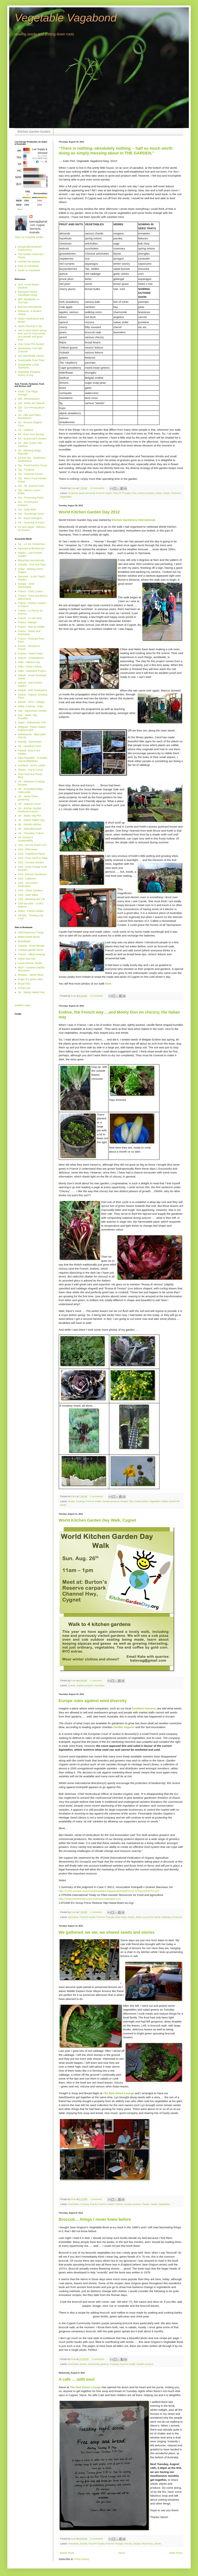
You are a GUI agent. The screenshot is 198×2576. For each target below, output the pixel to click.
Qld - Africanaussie (29, 398)
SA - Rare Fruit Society (31, 434)
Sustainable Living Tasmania (28, 366)
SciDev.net (24, 988)
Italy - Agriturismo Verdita (32, 710)
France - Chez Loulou (30, 591)
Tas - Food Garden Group (32, 465)
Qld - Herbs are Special (31, 403)
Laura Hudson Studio (30, 963)
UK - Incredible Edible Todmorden (30, 791)
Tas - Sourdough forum (31, 513)
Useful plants (141, 1501)
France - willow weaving (31, 954)
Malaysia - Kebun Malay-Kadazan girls (32, 728)
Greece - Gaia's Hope (30, 653)
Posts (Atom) (81, 2559)
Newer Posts (67, 2552)
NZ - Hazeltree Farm (29, 746)
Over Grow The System (31, 344)
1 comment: (96, 1680)
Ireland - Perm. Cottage (31, 701)
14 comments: (97, 488)
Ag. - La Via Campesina (31, 544)
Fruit (134, 493)
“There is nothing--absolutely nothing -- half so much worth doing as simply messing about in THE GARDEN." (116, 150)
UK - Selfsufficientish (30, 828)
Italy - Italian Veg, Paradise (28, 717)
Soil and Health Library (31, 355)
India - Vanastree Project (32, 670)
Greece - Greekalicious (31, 657)
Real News (121, 1917)
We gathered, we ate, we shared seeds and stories (107, 1932)
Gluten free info (27, 958)
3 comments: (98, 2359)
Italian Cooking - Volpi (30, 706)
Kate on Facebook (28, 265)
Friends (119, 2204)
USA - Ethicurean (28, 849)
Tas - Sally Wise (27, 509)
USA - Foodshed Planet (31, 853)
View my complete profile (29, 237)
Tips (131, 1501)
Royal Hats (24, 983)
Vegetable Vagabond (66, 18)
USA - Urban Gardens (30, 890)
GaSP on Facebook (29, 270)
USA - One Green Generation (28, 884)
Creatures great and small (81, 493)
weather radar (22, 1005)
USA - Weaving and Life (31, 899)
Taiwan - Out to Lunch (30, 769)
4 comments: (97, 996)
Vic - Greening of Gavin (31, 522)
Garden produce (146, 493)
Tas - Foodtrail (26, 469)
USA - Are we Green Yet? (32, 845)
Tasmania (176, 493)
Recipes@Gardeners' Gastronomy (30, 248)
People (124, 1501)
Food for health (104, 493)
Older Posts (175, 2552)
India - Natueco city (29, 662)
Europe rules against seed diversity (92, 1700)
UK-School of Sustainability (25, 839)
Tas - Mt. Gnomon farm (31, 485)
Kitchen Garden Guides (34, 131)
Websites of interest (172, 1917)
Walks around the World (148, 1917)
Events (71, 1685)
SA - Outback (25, 429)
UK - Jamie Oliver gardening (28, 798)
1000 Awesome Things (31, 932)
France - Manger (27, 622)
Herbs (159, 493)
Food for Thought (122, 493)
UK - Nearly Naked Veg (31, 820)
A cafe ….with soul (76, 2379)
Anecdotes (73, 2204)
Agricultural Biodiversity (31, 548)
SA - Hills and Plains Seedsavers (29, 417)
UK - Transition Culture (31, 833)
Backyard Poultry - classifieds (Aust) (28, 293)
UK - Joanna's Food (29, 803)
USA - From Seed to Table (33, 858)
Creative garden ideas (30, 949)
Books (71, 1501)
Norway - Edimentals (30, 741)
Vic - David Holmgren (30, 518)
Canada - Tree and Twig (31, 564)
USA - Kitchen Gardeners (32, 874)
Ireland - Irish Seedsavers (32, 690)
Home (121, 2552)
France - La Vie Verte (30, 618)
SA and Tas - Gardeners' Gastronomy (32, 459)
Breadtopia (24, 941)
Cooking (80, 1501)
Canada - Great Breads (31, 945)
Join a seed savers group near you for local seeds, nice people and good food (32, 335)
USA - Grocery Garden (31, 862)
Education (73, 1917)
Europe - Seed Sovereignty (26, 585)
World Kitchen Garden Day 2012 (89, 512)
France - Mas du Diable (31, 626)
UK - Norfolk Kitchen (29, 824)
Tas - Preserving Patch (31, 497)
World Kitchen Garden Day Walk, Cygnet (97, 1520)
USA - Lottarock (27, 878)
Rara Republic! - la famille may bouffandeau (32, 759)
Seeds (166, 493)
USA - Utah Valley (28, 894)
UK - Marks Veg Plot (29, 815)
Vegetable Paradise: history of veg (29, 373)
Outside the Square (29, 261)
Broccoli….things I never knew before (95, 2219)
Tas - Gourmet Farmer (30, 473)
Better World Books (29, 936)
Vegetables (66, 497)
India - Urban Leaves (30, 666)
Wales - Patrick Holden (31, 911)
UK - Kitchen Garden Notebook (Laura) (30, 810)
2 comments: (97, 1496)
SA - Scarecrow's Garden (32, 438)
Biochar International (29, 306)
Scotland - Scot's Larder (31, 765)
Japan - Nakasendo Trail (32, 722)
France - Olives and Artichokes (29, 633)
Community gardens (98, 2364)
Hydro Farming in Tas (30, 326)
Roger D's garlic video (30, 979)
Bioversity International (31, 560)
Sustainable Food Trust (31, 360)
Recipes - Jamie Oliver (31, 974)
